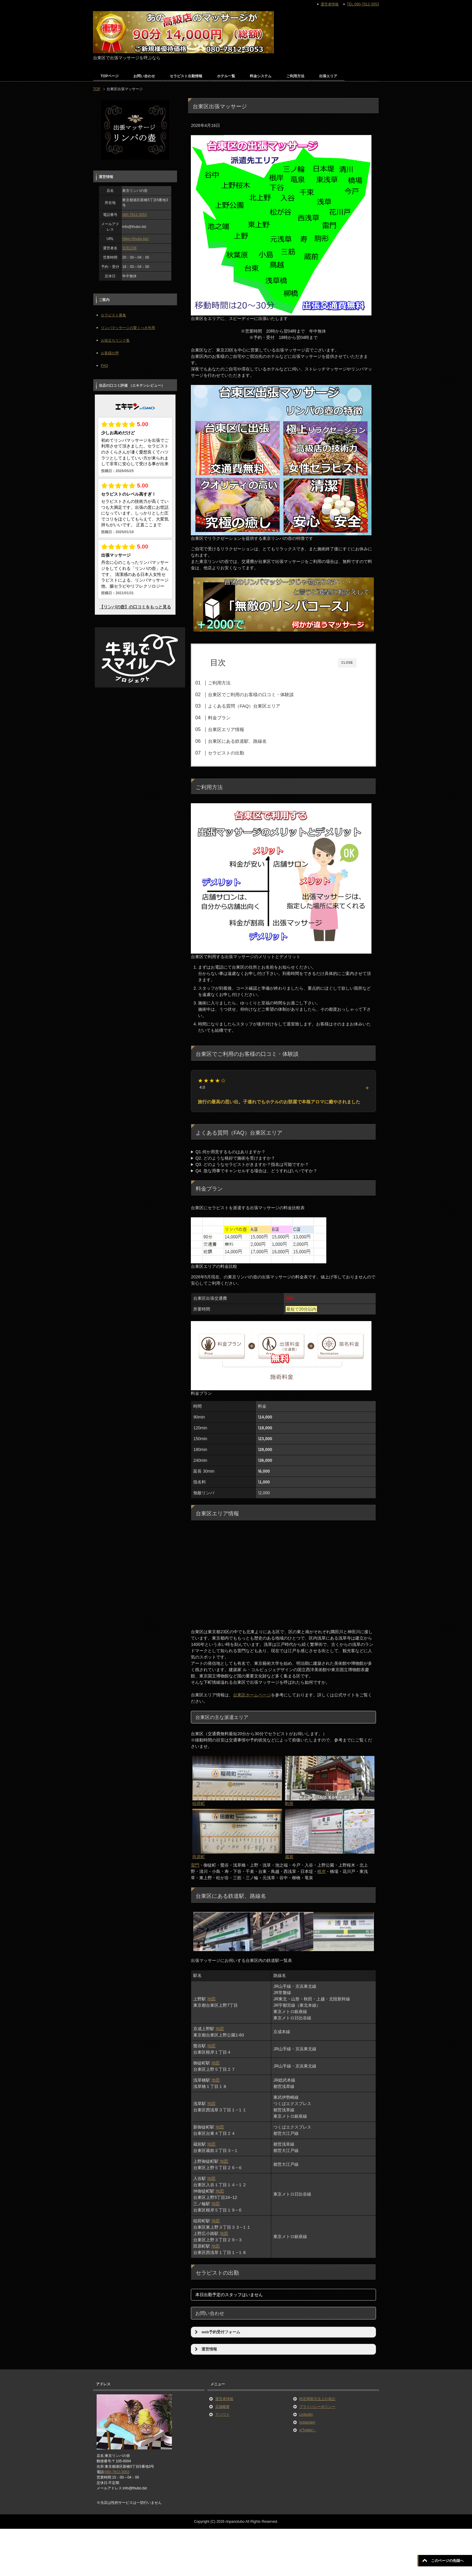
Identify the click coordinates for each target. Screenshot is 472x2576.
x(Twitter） (307, 2432)
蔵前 (289, 1858)
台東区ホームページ (252, 1696)
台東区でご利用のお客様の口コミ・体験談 (260, 694)
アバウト (222, 2416)
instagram (307, 2424)
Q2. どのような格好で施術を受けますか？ (235, 1159)
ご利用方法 (295, 76)
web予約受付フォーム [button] (216, 2334)
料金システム (261, 76)
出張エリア (328, 76)
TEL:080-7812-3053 (363, 4)
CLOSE (347, 662)
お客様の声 (110, 353)
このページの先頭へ (447, 2561)
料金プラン (229, 717)
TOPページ (110, 76)
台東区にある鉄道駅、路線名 (247, 741)
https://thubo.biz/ (135, 239)
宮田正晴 (129, 248)
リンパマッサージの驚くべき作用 (128, 328)
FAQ (104, 366)
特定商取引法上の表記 (317, 2401)
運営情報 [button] (205, 2351)
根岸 (321, 1873)
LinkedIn (306, 2416)
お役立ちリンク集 (115, 340)
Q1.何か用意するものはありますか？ (230, 1153)
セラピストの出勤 (236, 752)
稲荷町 (198, 1805)
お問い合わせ (144, 76)
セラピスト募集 (113, 315)
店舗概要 (222, 2408)
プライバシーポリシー (317, 2408)
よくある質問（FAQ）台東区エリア (254, 706)
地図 (211, 2000)
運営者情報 (224, 2401)
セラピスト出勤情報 (186, 76)
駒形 (289, 1805)
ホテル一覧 (226, 76)
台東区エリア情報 (236, 729)
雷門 (195, 1867)
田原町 (198, 1858)
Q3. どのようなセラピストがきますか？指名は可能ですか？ (252, 1166)
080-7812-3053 (134, 215)
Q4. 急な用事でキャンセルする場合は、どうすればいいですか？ (256, 1172)
